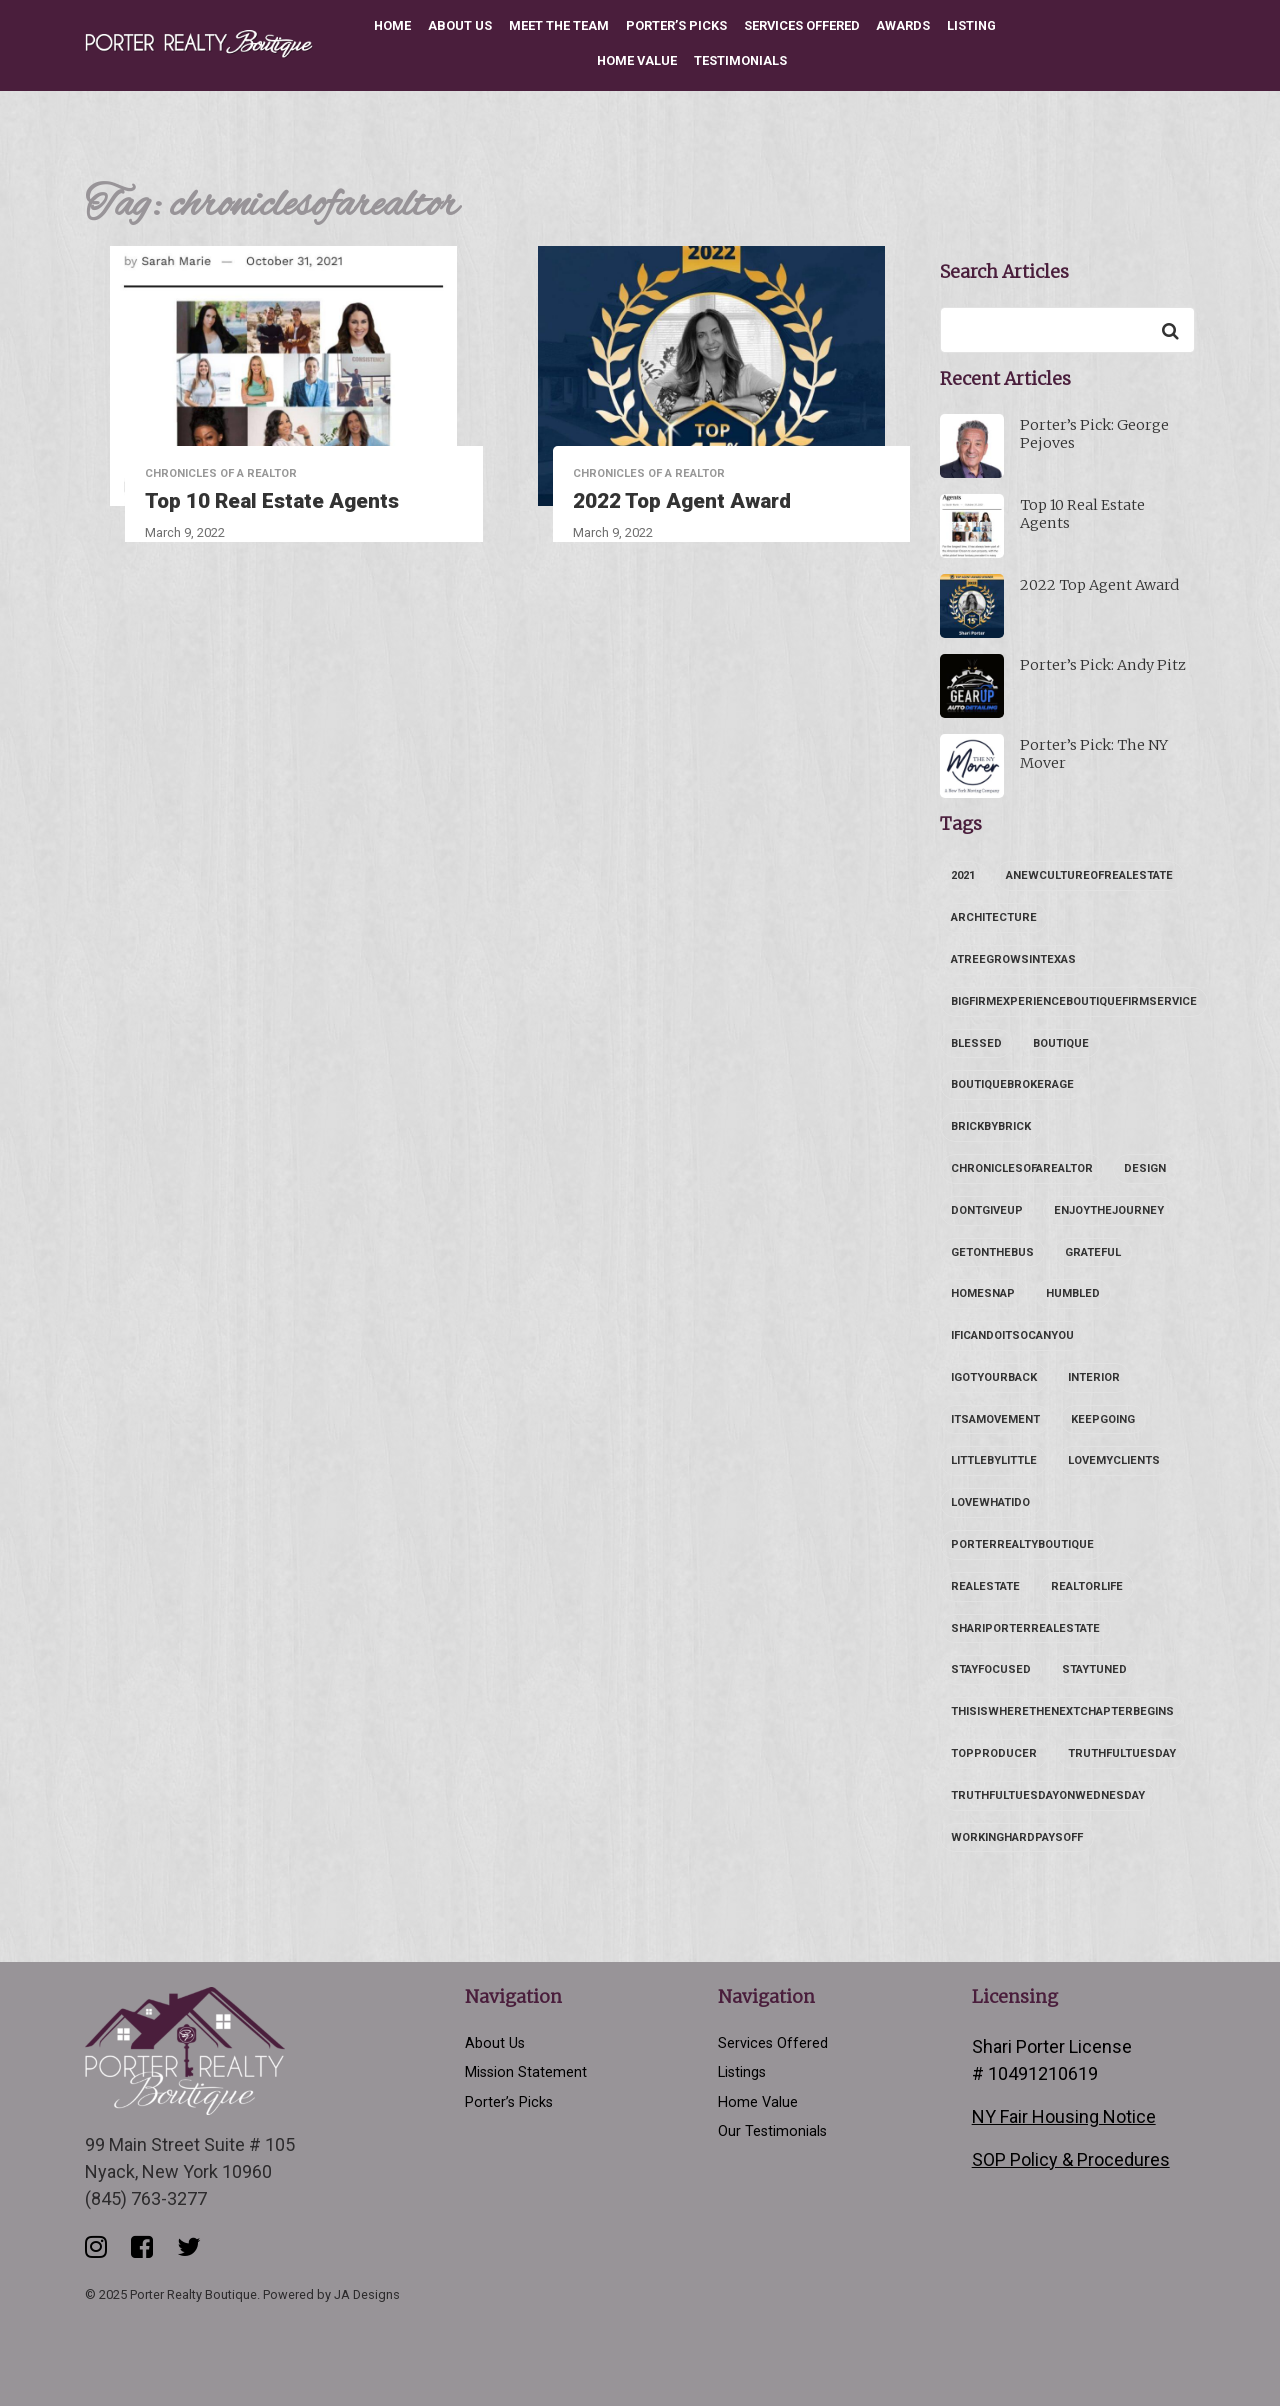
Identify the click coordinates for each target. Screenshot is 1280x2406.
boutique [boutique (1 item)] (1061, 1043)
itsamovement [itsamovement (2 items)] (995, 1419)
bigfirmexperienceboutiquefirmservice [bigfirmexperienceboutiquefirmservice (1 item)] (1074, 1001)
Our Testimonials (772, 2131)
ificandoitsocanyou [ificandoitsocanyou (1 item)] (1012, 1335)
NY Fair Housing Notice (1064, 2116)
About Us (460, 25)
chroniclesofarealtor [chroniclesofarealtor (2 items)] (1022, 1168)
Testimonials (740, 60)
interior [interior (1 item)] (1094, 1377)
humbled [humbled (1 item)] (1073, 1293)
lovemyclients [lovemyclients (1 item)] (1114, 1460)
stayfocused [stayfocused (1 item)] (991, 1669)
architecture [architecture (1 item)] (994, 917)
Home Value (637, 60)
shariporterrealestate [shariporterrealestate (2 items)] (1025, 1628)
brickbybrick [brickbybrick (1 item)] (991, 1126)
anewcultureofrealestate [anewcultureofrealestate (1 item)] (1089, 875)
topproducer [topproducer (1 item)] (994, 1753)
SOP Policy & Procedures (1071, 2159)
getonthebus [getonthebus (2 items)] (992, 1252)
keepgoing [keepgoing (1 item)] (1103, 1419)
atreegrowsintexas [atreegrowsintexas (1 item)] (1013, 959)
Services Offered (802, 25)
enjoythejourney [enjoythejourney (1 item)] (1109, 1210)
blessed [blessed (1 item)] (976, 1043)
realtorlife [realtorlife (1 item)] (1087, 1586)
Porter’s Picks (676, 25)
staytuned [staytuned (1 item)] (1094, 1669)
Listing (971, 25)
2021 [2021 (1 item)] (963, 875)
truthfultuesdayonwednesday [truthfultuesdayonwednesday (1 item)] (1048, 1795)
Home (392, 25)
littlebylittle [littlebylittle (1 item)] (994, 1460)
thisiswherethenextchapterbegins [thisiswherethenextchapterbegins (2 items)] (1062, 1711)
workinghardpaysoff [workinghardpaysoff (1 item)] (1017, 1837)
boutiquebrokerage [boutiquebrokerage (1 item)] (1012, 1084)
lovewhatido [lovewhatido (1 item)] (990, 1502)
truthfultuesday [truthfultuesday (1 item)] (1122, 1753)
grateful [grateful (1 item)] (1093, 1252)
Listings (742, 2072)
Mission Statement (526, 2072)
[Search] (1170, 330)
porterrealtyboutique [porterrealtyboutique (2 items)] (1022, 1544)
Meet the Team (559, 25)
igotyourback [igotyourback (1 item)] (994, 1377)
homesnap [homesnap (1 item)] (983, 1293)
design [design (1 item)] (1145, 1168)
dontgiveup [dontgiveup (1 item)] (987, 1210)
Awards (903, 25)
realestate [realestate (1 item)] (985, 1586)
